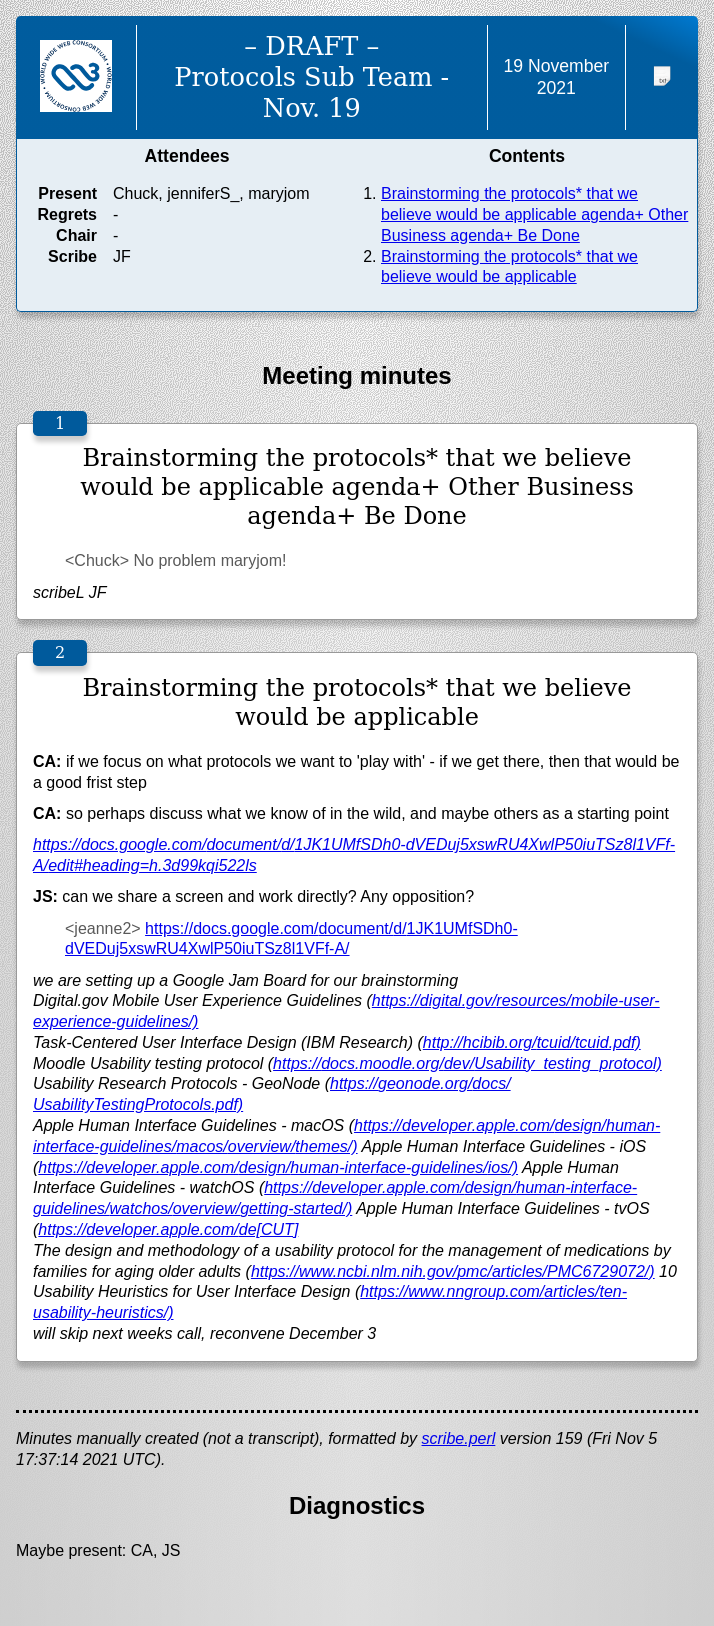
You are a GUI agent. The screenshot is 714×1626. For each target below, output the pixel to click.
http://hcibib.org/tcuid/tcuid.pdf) (532, 1042)
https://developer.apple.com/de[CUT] (168, 1229)
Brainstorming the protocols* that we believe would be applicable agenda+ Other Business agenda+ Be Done (534, 214)
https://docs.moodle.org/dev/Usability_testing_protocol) (467, 1063)
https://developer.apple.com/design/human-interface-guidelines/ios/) (278, 1167)
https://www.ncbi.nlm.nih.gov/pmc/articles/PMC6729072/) (453, 1271)
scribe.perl (459, 1438)
